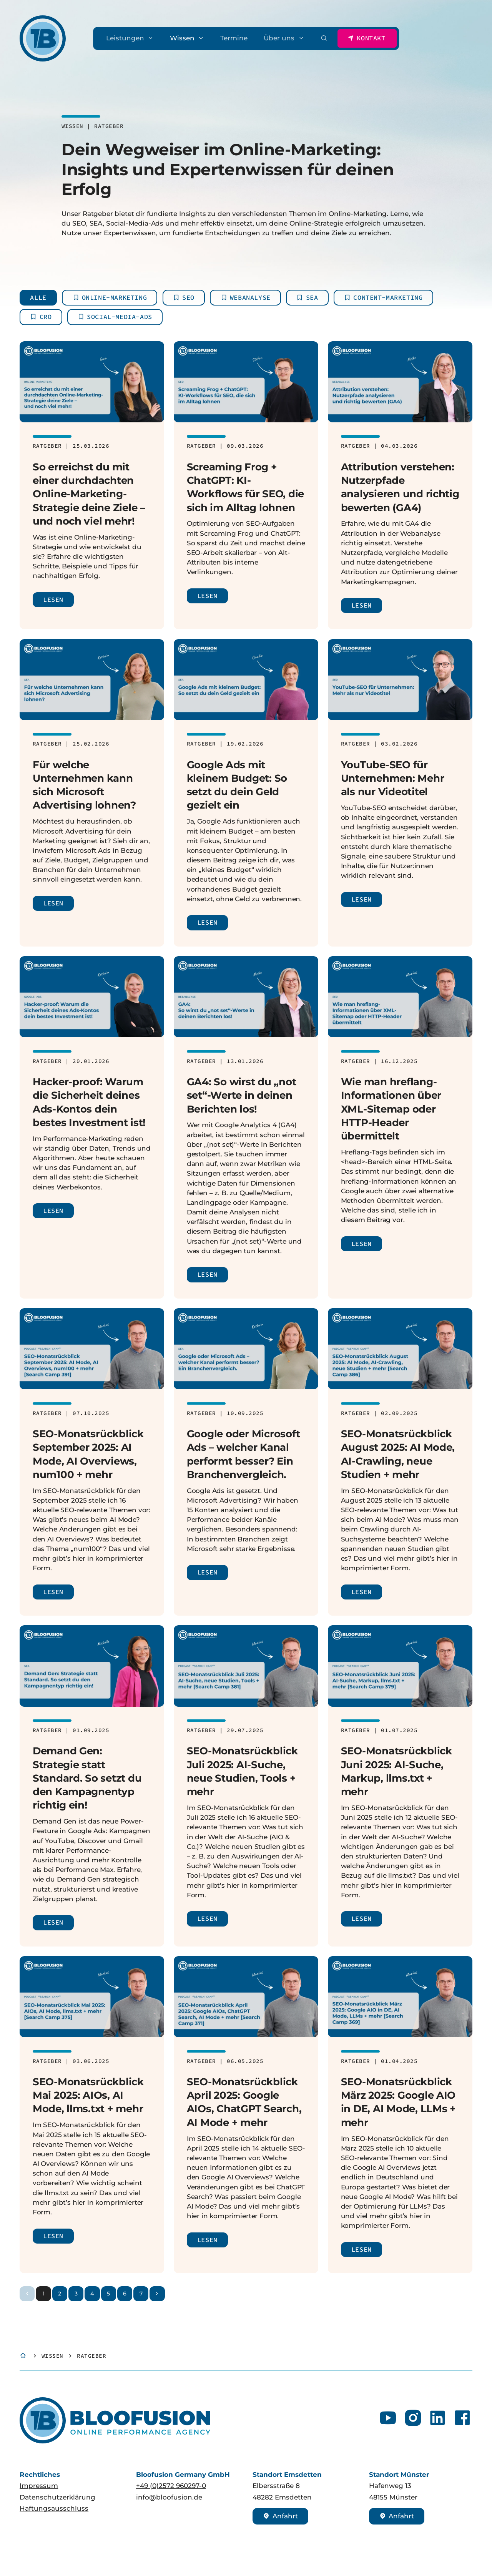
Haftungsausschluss (54, 2508)
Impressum (39, 2486)
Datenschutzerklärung (57, 2497)
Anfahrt (280, 2516)
